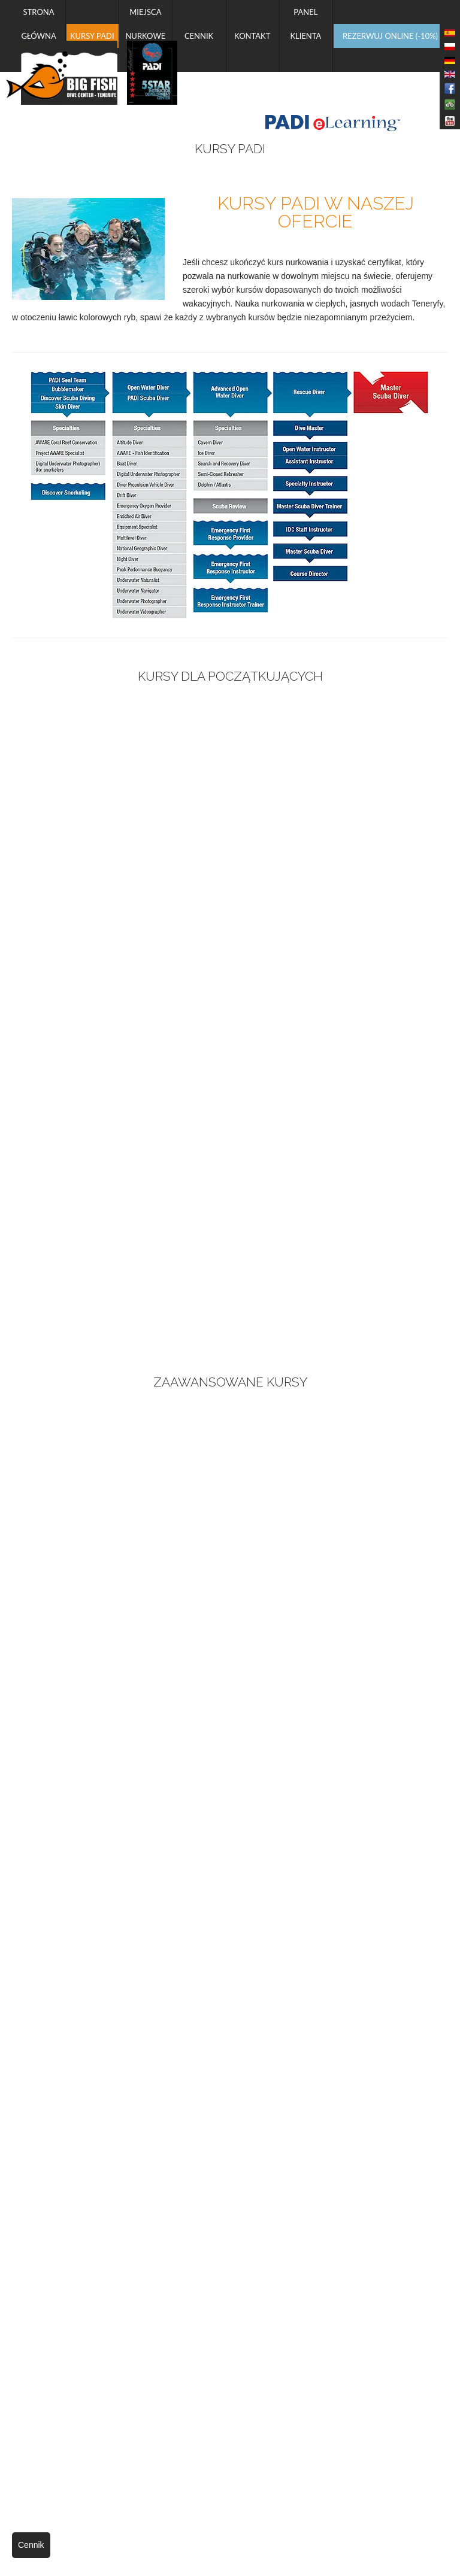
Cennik (31, 2545)
